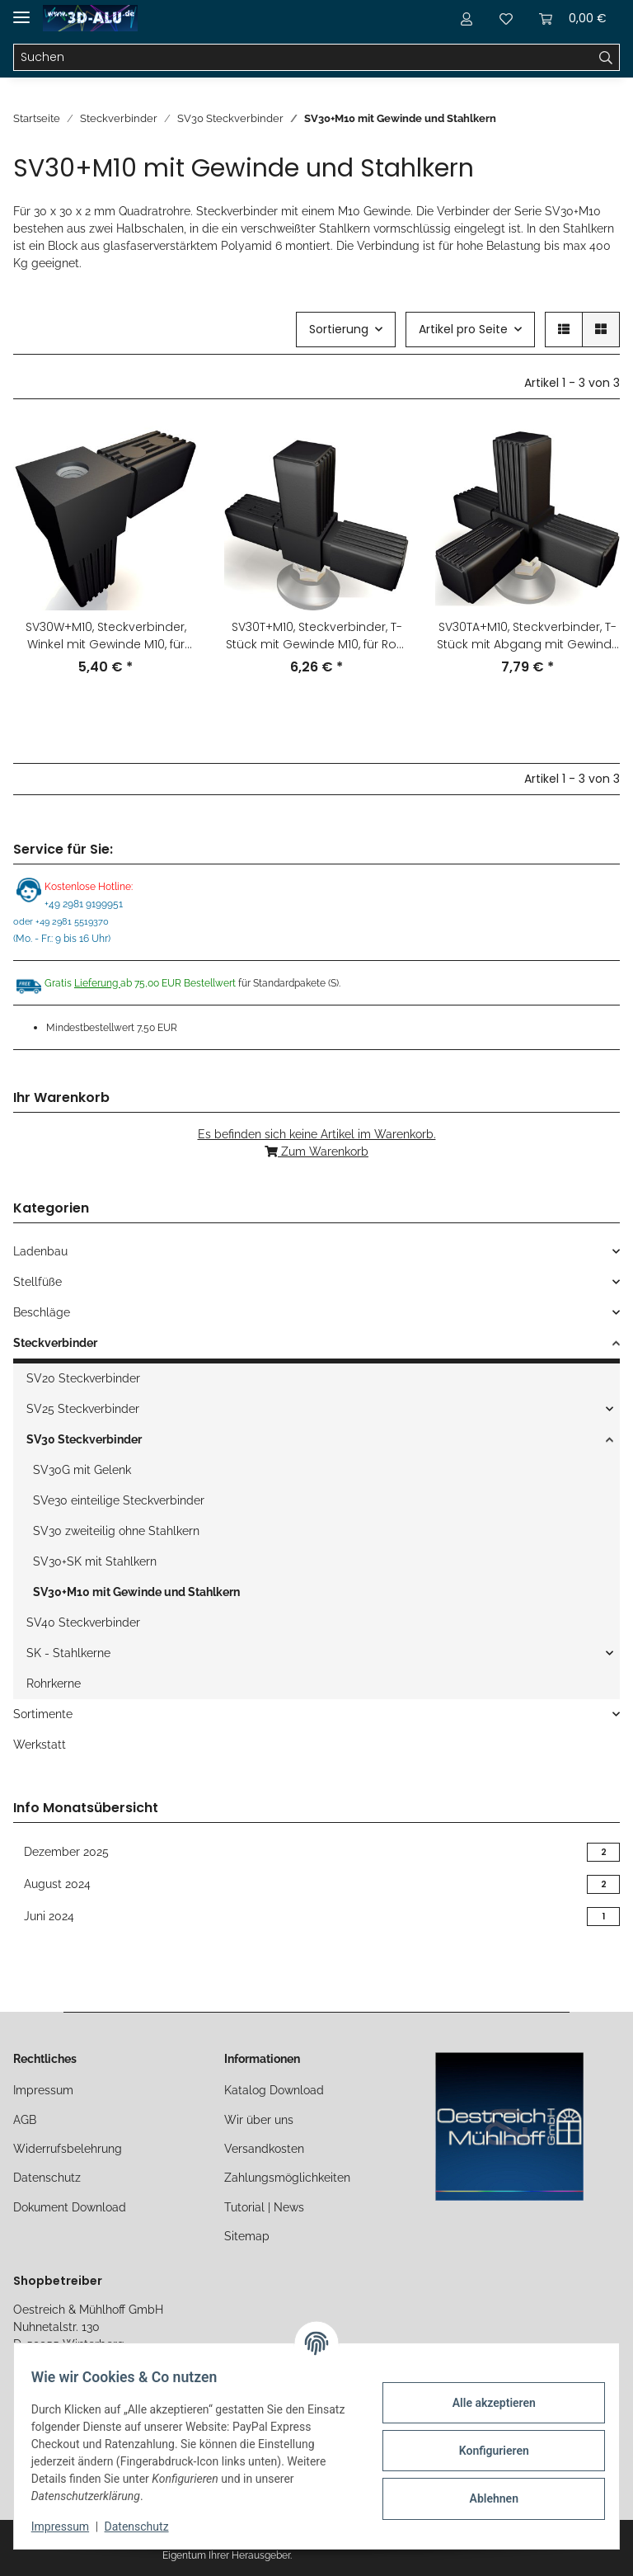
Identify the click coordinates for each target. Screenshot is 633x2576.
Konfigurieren (484, 2450)
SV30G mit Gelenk (82, 1469)
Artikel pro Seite (463, 329)
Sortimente (43, 1714)
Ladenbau (40, 1251)
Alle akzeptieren (484, 2402)
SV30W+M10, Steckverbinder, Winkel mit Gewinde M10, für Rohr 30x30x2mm (106, 636)
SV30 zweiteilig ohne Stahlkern (116, 1531)
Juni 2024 (316, 1916)
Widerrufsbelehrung (67, 2148)
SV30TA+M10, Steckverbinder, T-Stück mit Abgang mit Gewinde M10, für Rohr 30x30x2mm (528, 636)
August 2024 (316, 1884)
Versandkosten (264, 2148)
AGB (24, 2119)
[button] (466, 18)
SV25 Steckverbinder (82, 1408)
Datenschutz (47, 2177)
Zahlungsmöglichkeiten (287, 2177)
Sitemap (247, 2236)
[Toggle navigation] (21, 10)
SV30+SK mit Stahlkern (95, 1561)
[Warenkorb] (573, 18)
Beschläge (41, 1312)
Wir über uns (258, 2119)
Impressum (43, 2090)
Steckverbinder (55, 1342)
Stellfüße (37, 1281)
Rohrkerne (53, 1683)
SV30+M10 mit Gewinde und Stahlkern (136, 1592)
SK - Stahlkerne (68, 1653)
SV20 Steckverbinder (83, 1378)
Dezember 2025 (316, 1852)
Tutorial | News (264, 2207)
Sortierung (338, 329)
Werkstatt (39, 1744)
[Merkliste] (506, 18)
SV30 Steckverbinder (84, 1439)
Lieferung (97, 983)
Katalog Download (274, 2090)
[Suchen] (303, 58)
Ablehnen (484, 2498)
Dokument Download (69, 2207)
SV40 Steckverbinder (83, 1622)
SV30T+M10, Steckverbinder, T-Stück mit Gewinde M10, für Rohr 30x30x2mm (317, 636)
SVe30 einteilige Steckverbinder (118, 1500)
